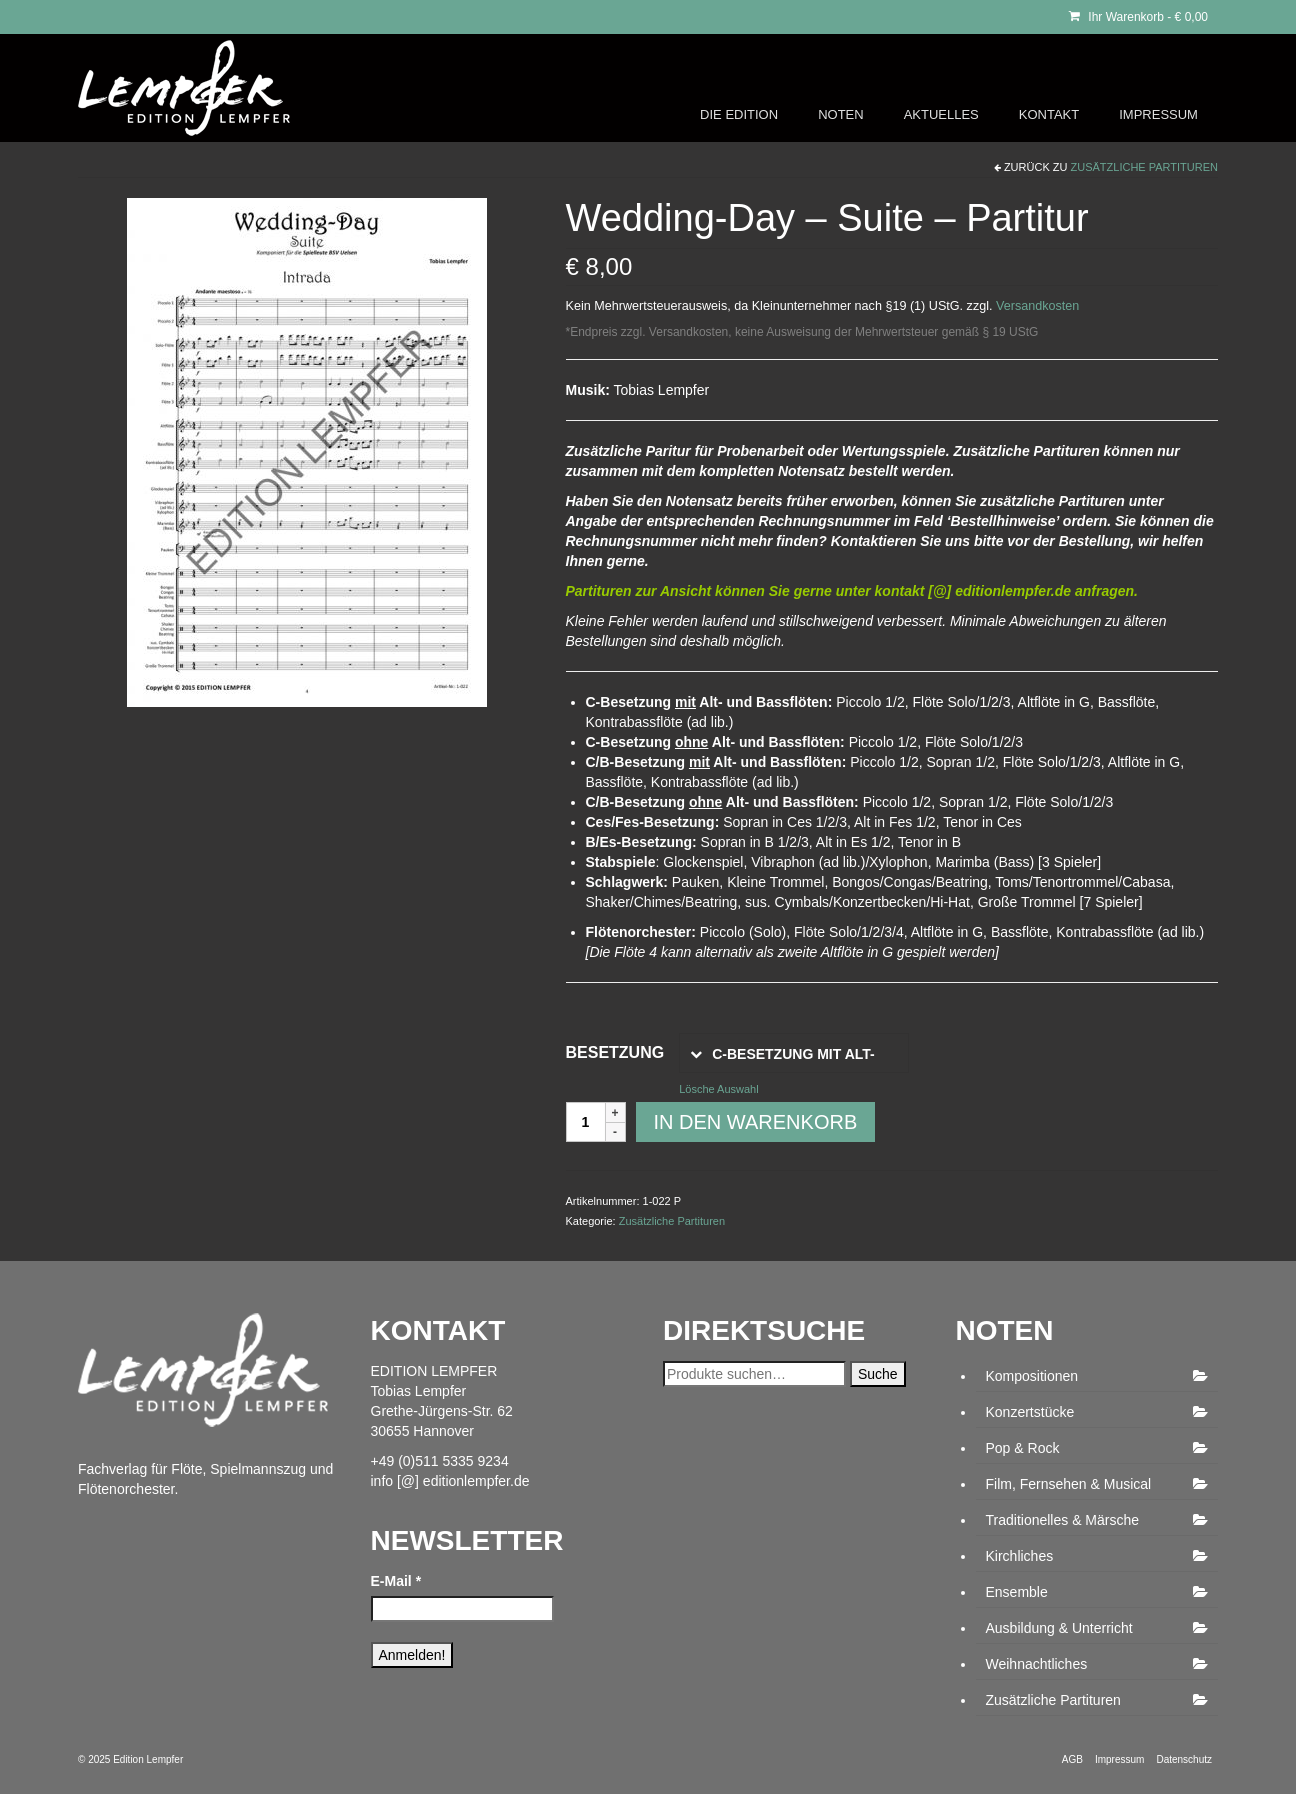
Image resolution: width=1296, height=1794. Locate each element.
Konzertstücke (1030, 1412)
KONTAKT (1049, 114)
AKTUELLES (941, 114)
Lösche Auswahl (719, 1089)
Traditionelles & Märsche (1063, 1520)
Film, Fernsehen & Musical (1069, 1484)
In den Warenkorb (756, 1122)
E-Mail (396, 1581)
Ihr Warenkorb (1138, 17)
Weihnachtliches (1037, 1664)
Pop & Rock (1023, 1448)
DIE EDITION (739, 114)
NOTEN (841, 114)
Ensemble (1017, 1592)
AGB (1072, 1759)
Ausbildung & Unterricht (1059, 1628)
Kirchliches (1020, 1556)
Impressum (1119, 1759)
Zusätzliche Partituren (1145, 167)
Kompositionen (1032, 1376)
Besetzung (615, 1052)
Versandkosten (1037, 306)
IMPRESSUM (1158, 114)
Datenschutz (1184, 1759)
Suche (878, 1374)
